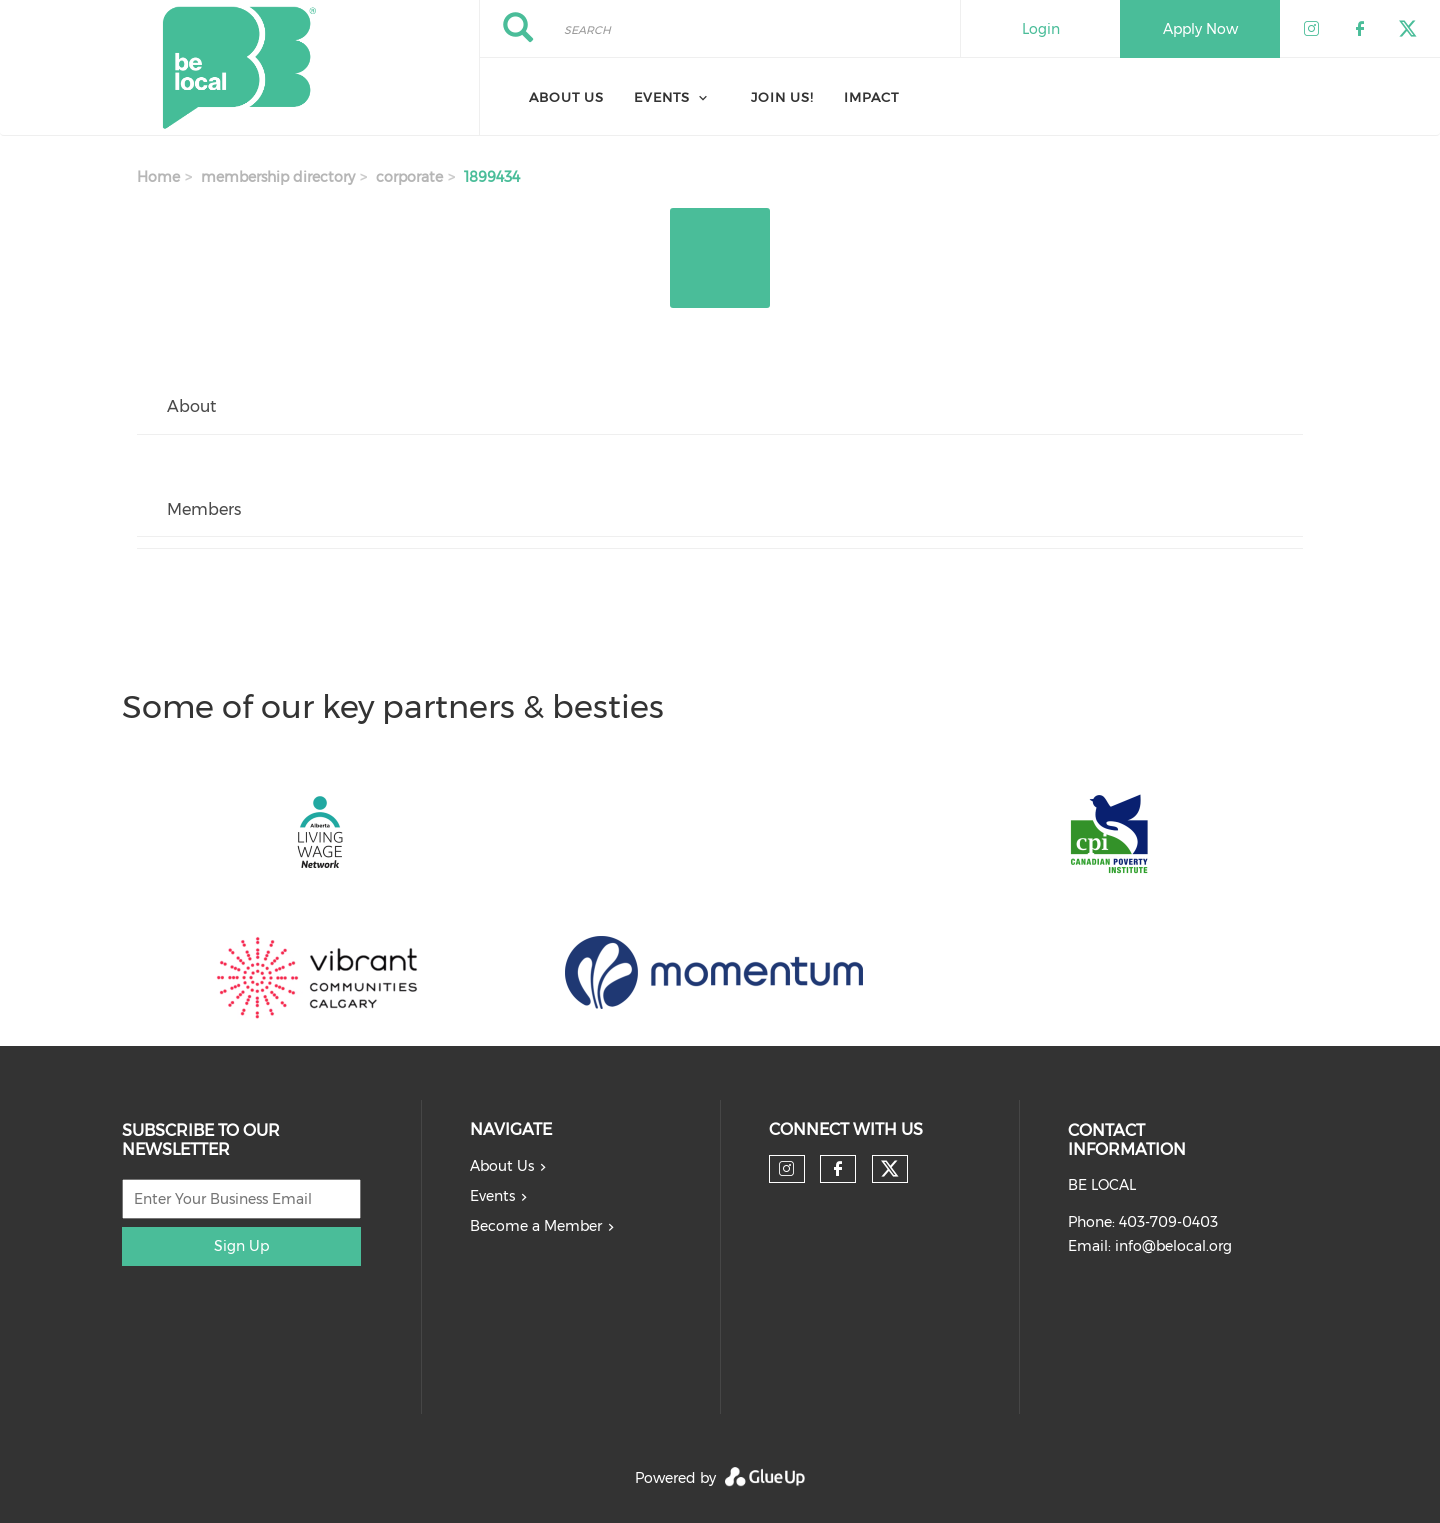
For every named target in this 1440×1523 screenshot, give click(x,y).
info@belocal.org (1173, 1246)
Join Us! (782, 97)
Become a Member (536, 1226)
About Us (566, 97)
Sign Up (241, 1246)
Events (492, 1196)
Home (158, 177)
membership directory (278, 177)
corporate (409, 177)
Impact (871, 97)
